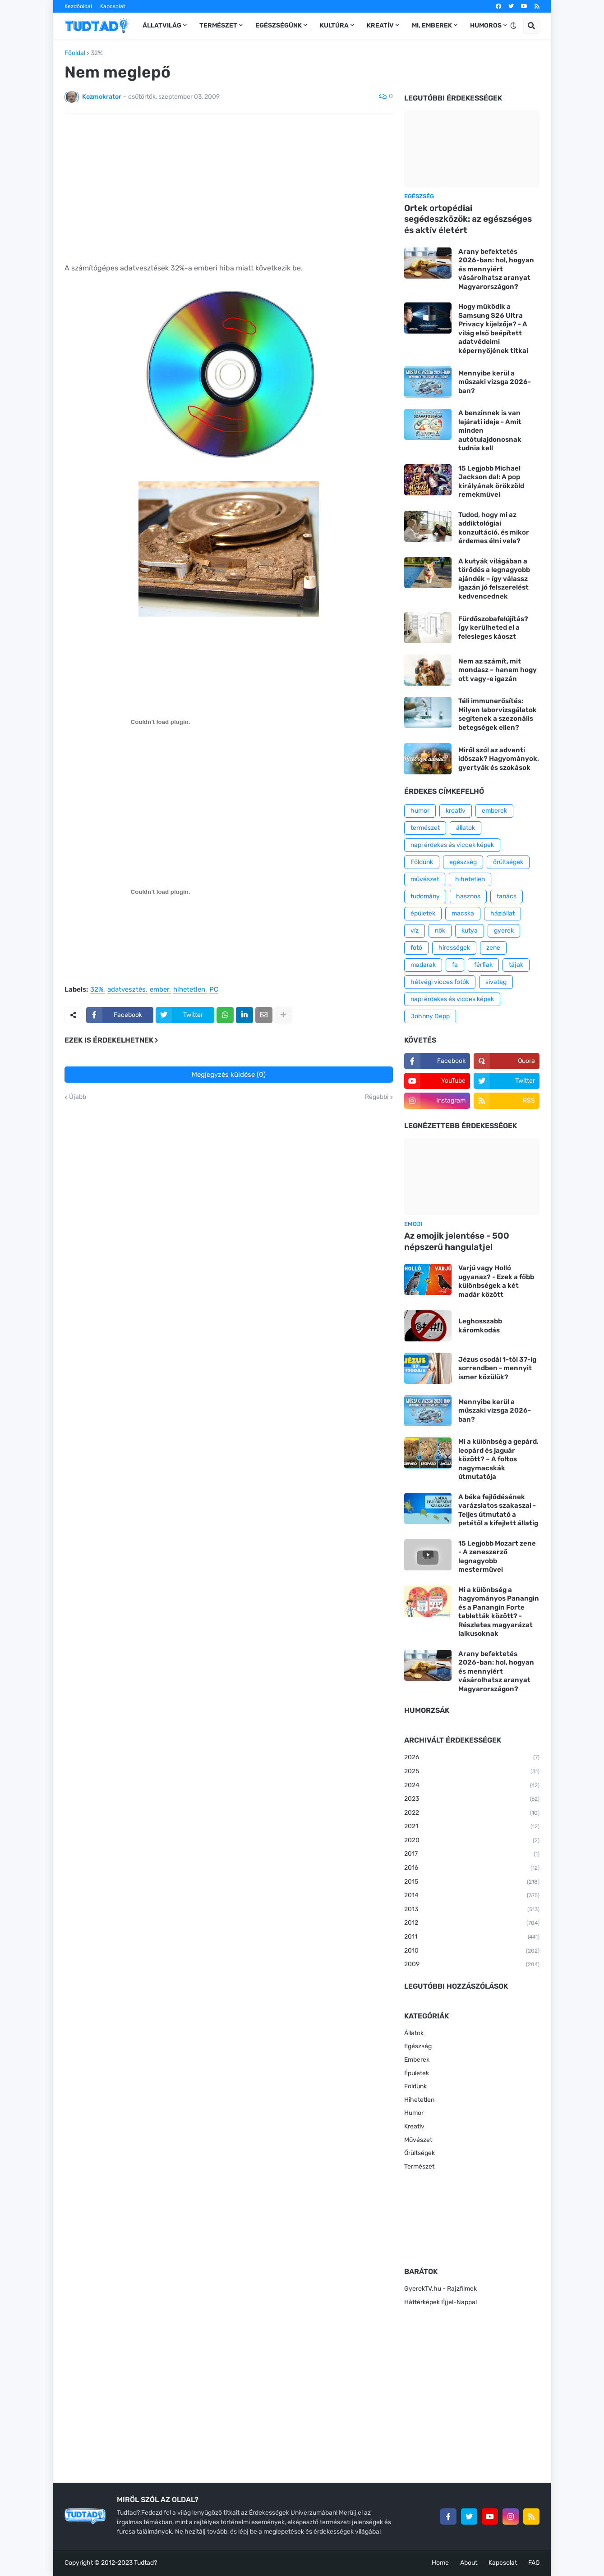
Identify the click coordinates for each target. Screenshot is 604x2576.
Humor (414, 2113)
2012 (471, 1923)
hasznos (468, 896)
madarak (423, 965)
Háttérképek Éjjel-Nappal (440, 2302)
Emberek (416, 2060)
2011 (471, 1937)
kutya (469, 930)
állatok (465, 828)
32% (97, 53)
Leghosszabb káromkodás (480, 1325)
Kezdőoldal (78, 6)
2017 (471, 1854)
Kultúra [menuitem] (334, 25)
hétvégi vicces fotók (439, 982)
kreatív (456, 810)
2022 (471, 1813)
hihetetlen (189, 989)
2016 (471, 1868)
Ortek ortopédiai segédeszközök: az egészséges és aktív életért (468, 219)
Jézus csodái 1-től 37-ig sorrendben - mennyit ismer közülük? (497, 1368)
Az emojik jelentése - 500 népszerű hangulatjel (456, 1241)
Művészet (418, 2140)
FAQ (533, 2563)
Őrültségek (419, 2153)
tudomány (425, 896)
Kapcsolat (112, 6)
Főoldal (75, 53)
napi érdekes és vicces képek (452, 999)
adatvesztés (126, 989)
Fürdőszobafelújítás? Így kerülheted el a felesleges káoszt (493, 628)
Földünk (421, 862)
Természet (419, 2166)
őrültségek (508, 862)
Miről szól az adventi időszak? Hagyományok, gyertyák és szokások (498, 759)
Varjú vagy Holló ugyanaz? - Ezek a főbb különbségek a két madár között (496, 1281)
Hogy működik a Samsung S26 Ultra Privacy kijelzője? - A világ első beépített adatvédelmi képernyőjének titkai (493, 328)
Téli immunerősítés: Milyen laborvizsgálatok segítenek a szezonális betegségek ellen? (497, 714)
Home (440, 2563)
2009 (471, 1964)
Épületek (416, 2073)
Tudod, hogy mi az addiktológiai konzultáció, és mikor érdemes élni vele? (493, 528)
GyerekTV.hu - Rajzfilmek (440, 2288)
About (468, 2563)
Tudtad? (145, 2563)
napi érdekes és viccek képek (452, 845)
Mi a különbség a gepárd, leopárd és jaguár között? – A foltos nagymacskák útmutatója (498, 1459)
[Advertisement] (229, 188)
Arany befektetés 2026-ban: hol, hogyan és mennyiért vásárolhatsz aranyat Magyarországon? (496, 269)
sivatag (496, 982)
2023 (471, 1799)
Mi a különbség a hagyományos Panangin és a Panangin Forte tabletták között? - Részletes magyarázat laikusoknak (498, 1612)
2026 (471, 1757)
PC (213, 989)
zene (493, 948)
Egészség (418, 2046)
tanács (506, 896)
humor (419, 810)
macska (463, 913)
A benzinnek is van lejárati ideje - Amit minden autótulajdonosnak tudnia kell (489, 430)
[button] (513, 26)
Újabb (77, 1097)
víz (414, 930)
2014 (471, 1895)
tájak (516, 965)
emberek (494, 810)
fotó (416, 948)
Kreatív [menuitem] (380, 25)
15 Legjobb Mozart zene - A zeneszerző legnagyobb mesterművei (497, 1556)
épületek (422, 913)
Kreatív (414, 2126)
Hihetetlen (419, 2100)
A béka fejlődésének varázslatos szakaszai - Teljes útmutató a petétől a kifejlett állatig (498, 1510)
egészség (463, 862)
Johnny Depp (430, 1016)
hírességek (454, 948)
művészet (424, 879)
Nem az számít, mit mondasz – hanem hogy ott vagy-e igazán (497, 670)
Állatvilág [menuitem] (162, 25)
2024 (471, 1785)
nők (440, 930)
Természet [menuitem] (218, 25)
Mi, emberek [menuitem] (432, 25)
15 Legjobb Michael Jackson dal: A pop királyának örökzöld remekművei (491, 481)
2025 (471, 1771)
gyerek (504, 930)
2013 (471, 1909)
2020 (471, 1840)
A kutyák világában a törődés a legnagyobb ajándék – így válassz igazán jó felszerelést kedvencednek (494, 578)
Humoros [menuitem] (486, 25)
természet (425, 828)
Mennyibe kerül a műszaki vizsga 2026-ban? (494, 382)
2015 (471, 1882)
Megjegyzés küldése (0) (229, 1075)
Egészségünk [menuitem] (278, 25)
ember (159, 989)
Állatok (414, 2033)
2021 (471, 1826)
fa (455, 965)
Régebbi (376, 1097)
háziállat (502, 913)
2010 (471, 1951)
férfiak (483, 965)
